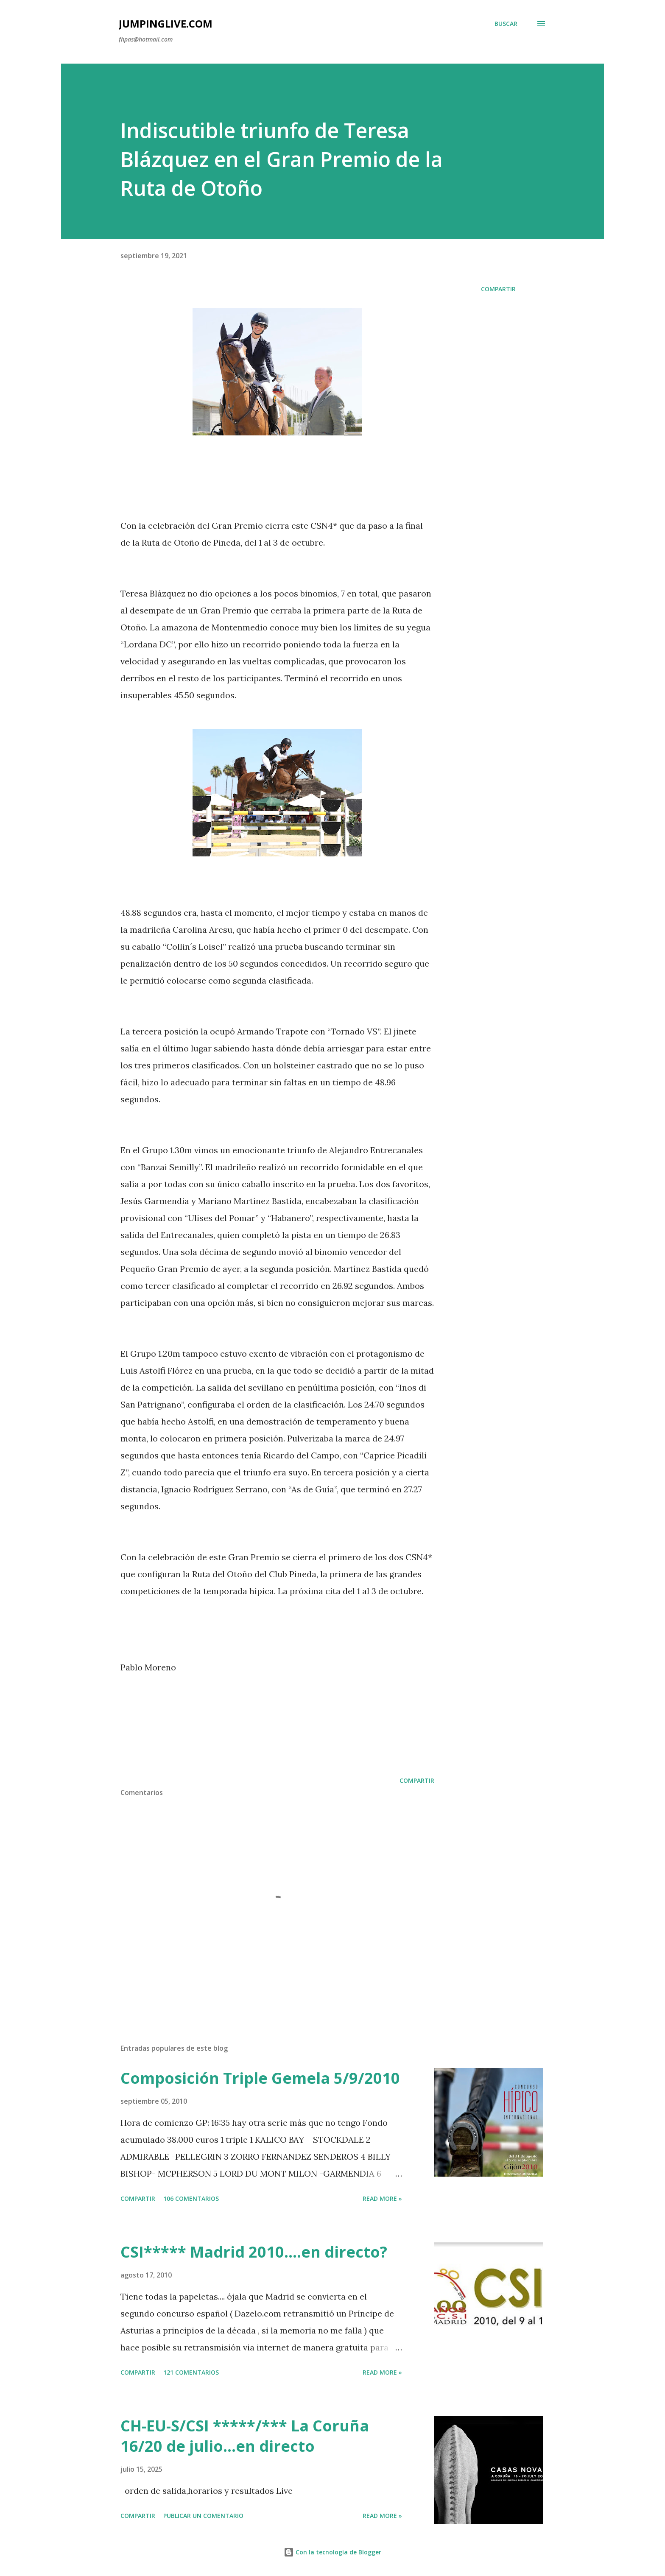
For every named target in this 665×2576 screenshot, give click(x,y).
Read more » (382, 2198)
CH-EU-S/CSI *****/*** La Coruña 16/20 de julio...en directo (244, 2435)
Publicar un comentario (203, 2516)
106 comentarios (191, 2198)
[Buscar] (506, 24)
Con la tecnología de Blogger (332, 2552)
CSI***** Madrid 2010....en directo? (253, 2251)
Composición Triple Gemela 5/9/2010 (260, 2078)
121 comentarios (191, 2372)
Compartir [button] (498, 289)
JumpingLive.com (165, 24)
